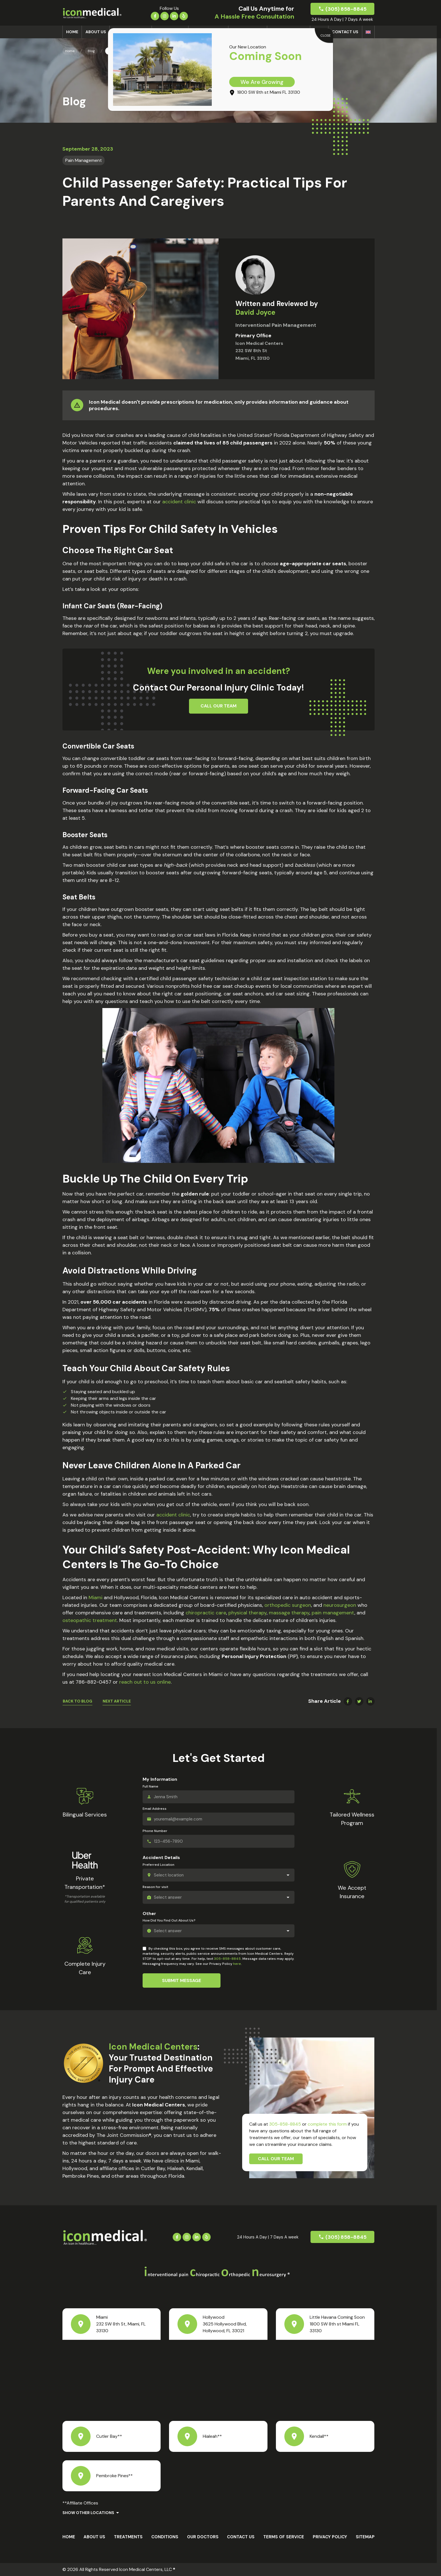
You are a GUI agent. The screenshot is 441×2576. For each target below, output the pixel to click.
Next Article (117, 1701)
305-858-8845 (227, 1958)
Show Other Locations (88, 2512)
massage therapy (288, 1612)
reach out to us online (144, 1682)
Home (72, 31)
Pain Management (83, 160)
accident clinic (178, 501)
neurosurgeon (339, 1605)
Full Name (150, 1786)
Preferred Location (158, 1864)
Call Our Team (276, 2159)
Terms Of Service (283, 2537)
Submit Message (181, 1980)
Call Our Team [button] (219, 706)
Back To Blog (77, 1701)
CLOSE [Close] (325, 35)
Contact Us (345, 31)
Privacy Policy (330, 2537)
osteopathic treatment (89, 1620)
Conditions (164, 2537)
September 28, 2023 (87, 149)
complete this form (327, 2124)
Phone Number (155, 1831)
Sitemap (365, 2537)
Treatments (128, 2537)
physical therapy (247, 1612)
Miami (96, 1597)
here (237, 1963)
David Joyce (255, 312)
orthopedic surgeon (287, 1605)
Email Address (154, 1808)
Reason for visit (155, 1887)
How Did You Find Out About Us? (169, 1920)
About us (96, 31)
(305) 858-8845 (345, 9)
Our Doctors (203, 2537)
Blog (91, 51)
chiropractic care (205, 1612)
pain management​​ (332, 1612)
